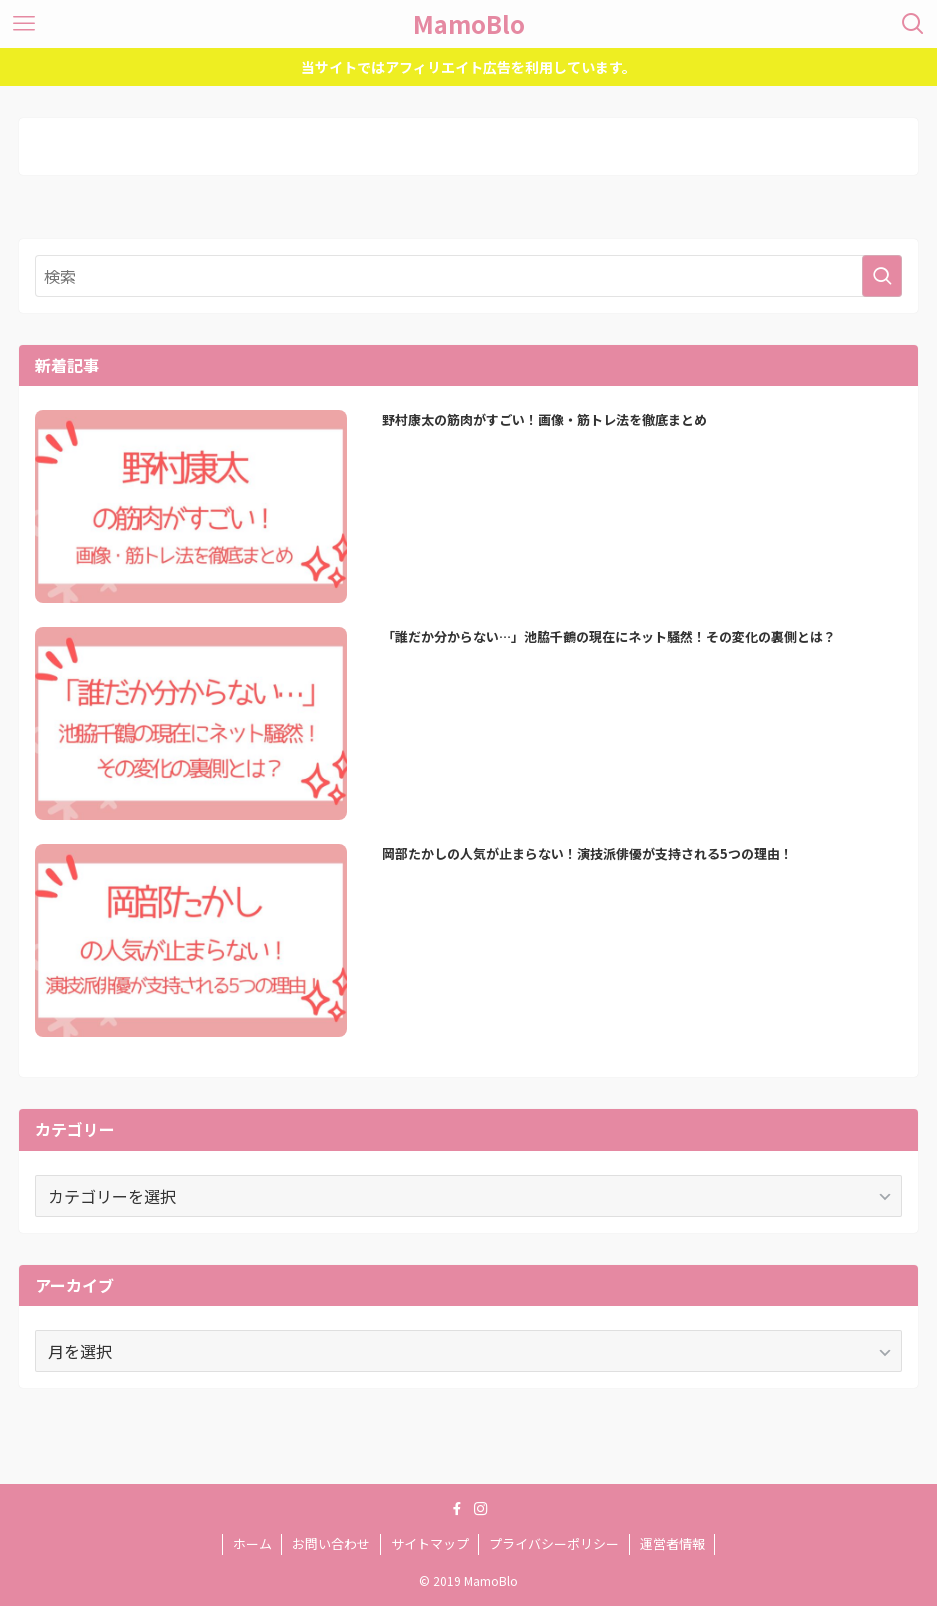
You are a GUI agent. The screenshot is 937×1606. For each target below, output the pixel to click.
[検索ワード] (469, 276)
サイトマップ (430, 1543)
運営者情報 (672, 1543)
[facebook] (457, 1509)
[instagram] (481, 1509)
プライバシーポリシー (554, 1543)
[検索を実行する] (882, 276)
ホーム (252, 1543)
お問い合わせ (331, 1543)
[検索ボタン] (913, 24)
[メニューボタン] (24, 24)
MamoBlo (469, 24)
